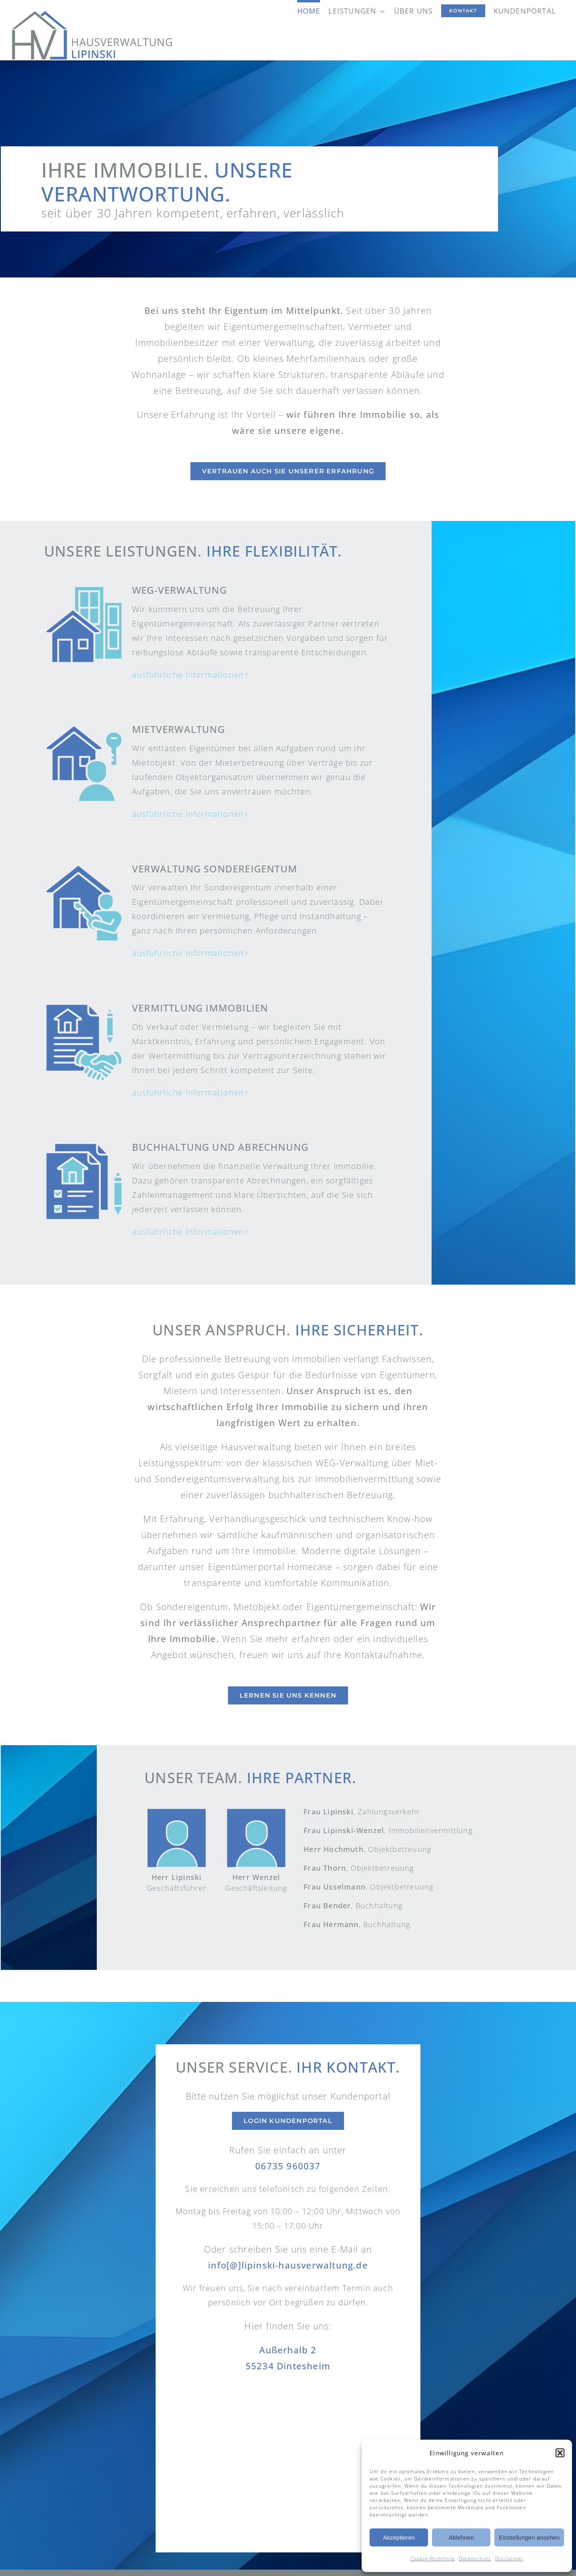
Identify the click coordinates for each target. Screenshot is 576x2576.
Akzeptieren (398, 2537)
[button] (560, 2453)
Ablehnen (461, 2537)
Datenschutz (475, 2558)
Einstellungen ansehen (529, 2537)
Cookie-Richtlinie (432, 2558)
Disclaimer (509, 2558)
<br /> (288, 2464)
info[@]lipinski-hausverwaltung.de (288, 2265)
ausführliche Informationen (188, 674)
